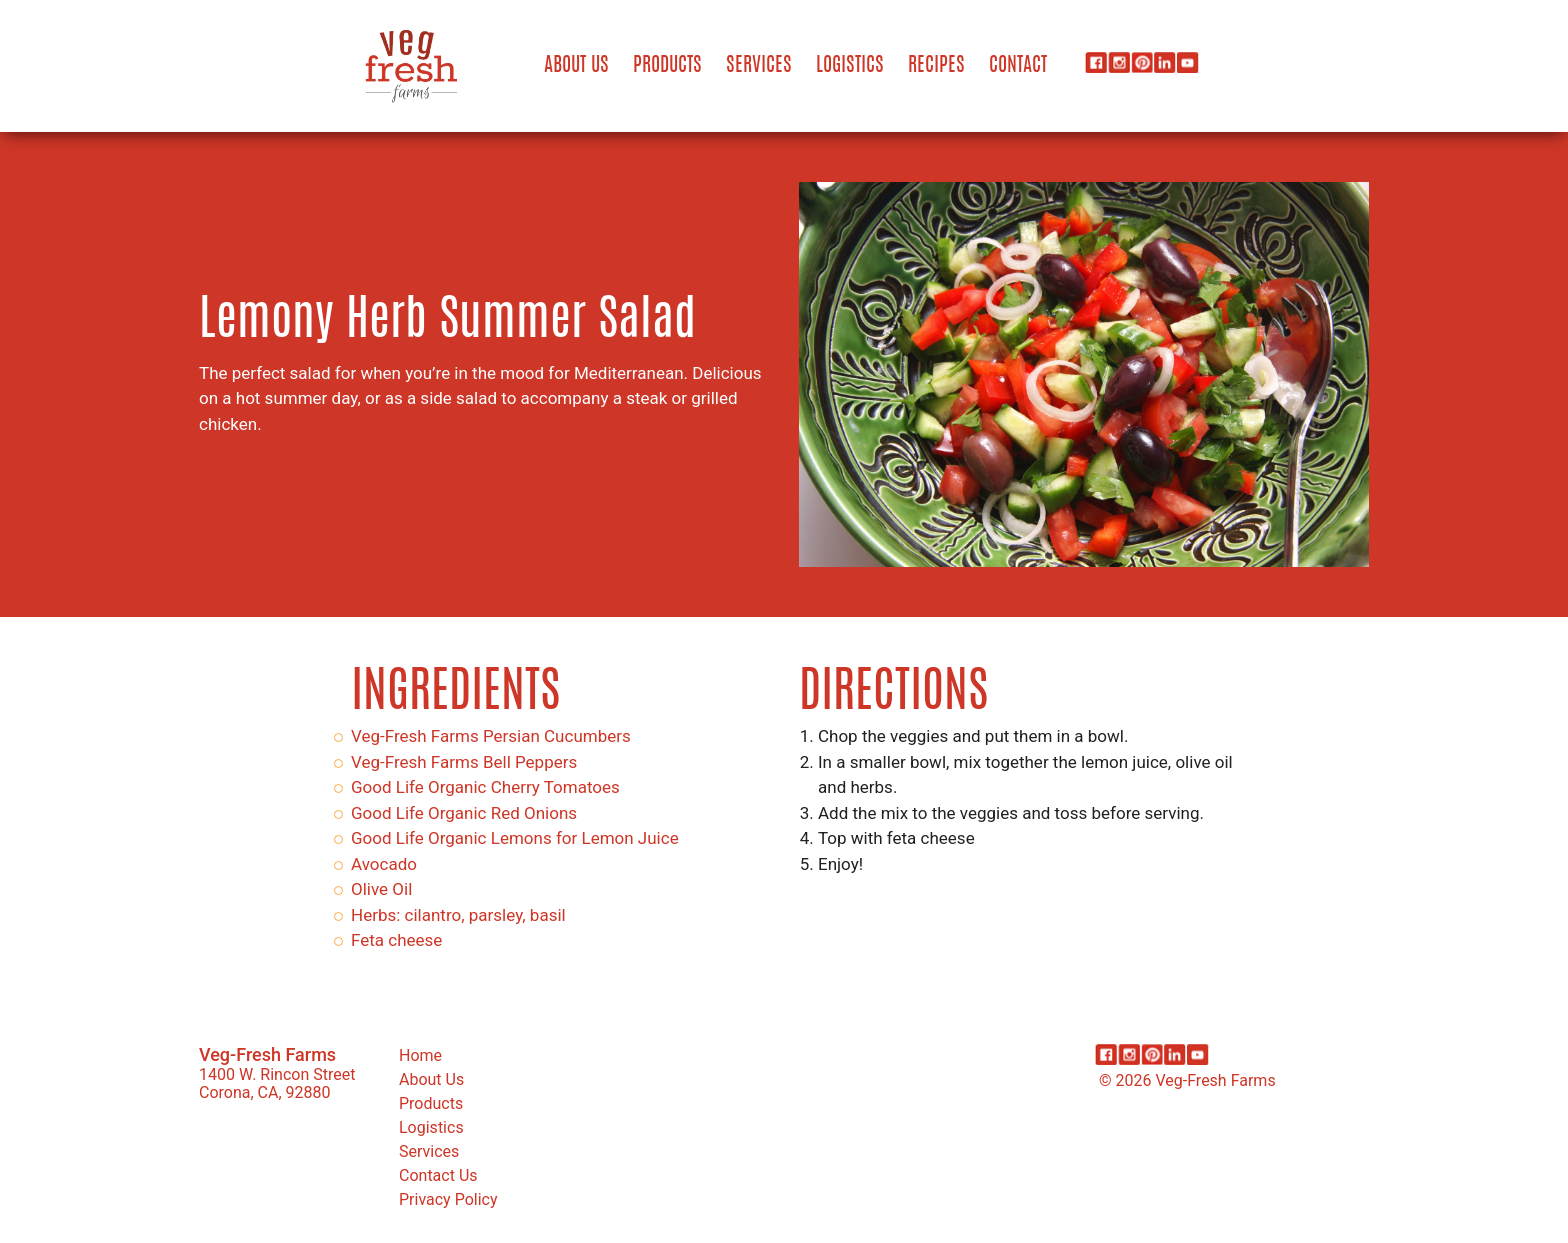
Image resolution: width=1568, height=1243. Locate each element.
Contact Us (438, 1175)
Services (759, 66)
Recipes (936, 66)
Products (667, 66)
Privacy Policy (448, 1199)
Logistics (850, 66)
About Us (576, 66)
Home (420, 1055)
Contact (1018, 66)
